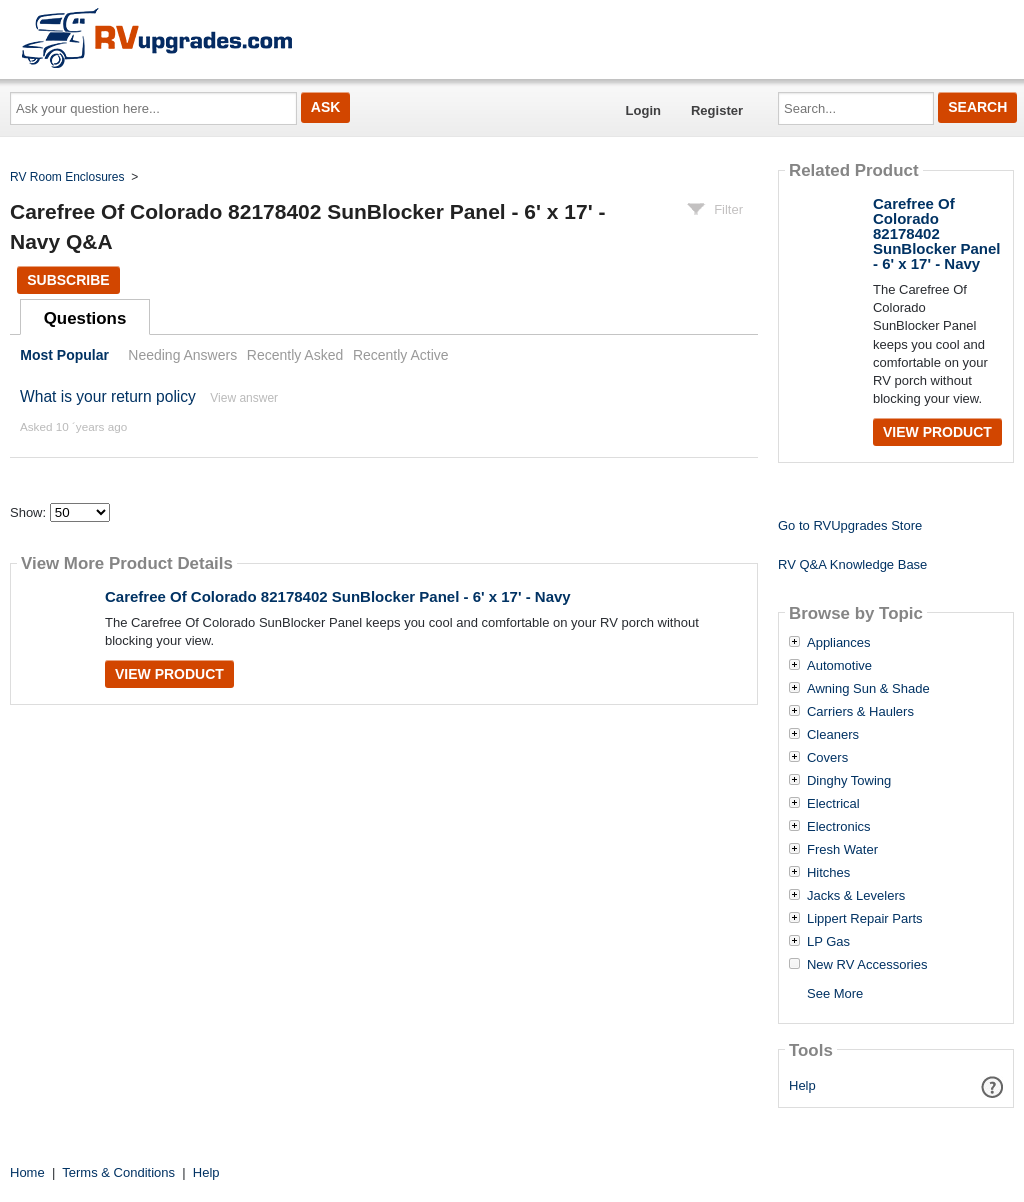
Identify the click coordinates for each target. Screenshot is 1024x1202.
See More (835, 993)
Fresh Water (842, 850)
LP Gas (828, 942)
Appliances (839, 643)
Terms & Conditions (118, 1172)
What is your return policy (108, 396)
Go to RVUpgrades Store (850, 525)
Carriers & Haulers (860, 712)
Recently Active (401, 355)
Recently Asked (295, 355)
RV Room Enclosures (67, 177)
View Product (169, 674)
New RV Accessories (867, 965)
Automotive (839, 666)
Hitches (828, 873)
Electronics (839, 827)
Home (27, 1172)
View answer (244, 398)
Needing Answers (182, 355)
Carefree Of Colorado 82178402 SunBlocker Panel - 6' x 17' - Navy (338, 596)
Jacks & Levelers (856, 896)
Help (802, 1085)
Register (717, 110)
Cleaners (833, 735)
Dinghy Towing (849, 781)
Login (643, 110)
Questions (85, 318)
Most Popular (64, 355)
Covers (827, 758)
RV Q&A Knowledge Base (852, 564)
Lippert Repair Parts (865, 919)
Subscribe (68, 280)
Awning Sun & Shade (868, 689)
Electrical (833, 804)
